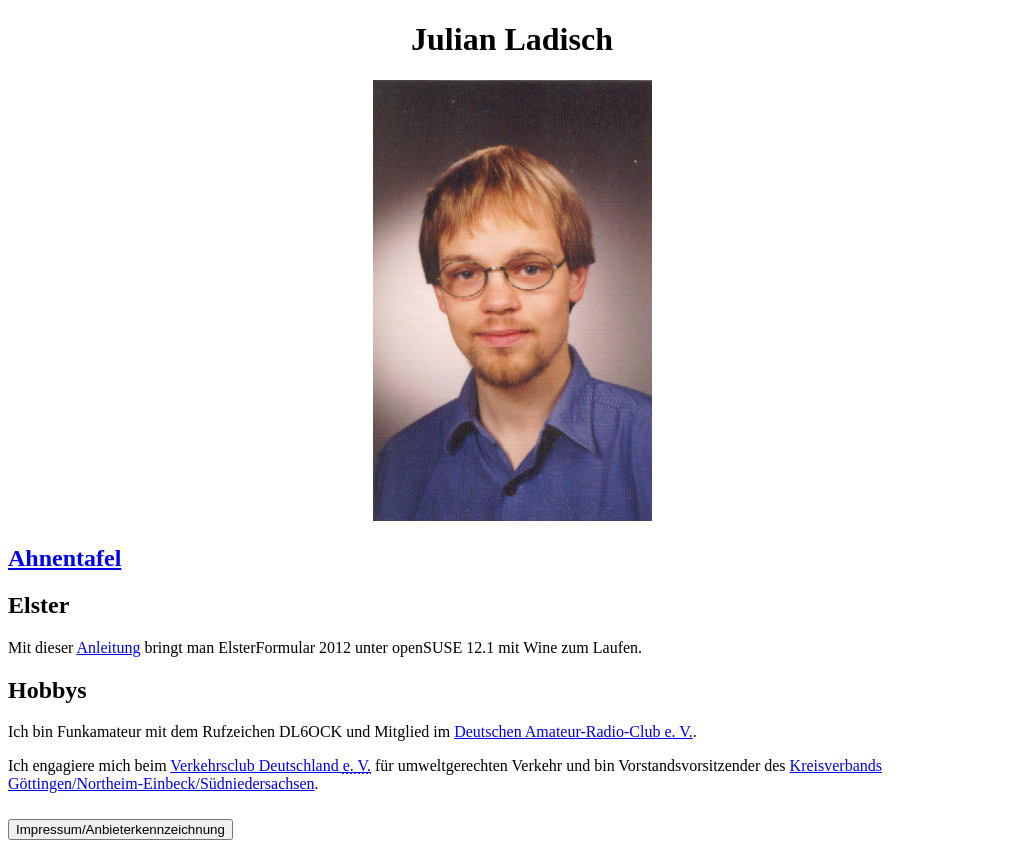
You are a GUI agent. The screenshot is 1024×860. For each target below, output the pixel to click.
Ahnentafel (64, 558)
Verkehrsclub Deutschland (270, 765)
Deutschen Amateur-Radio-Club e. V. (573, 731)
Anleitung (108, 647)
